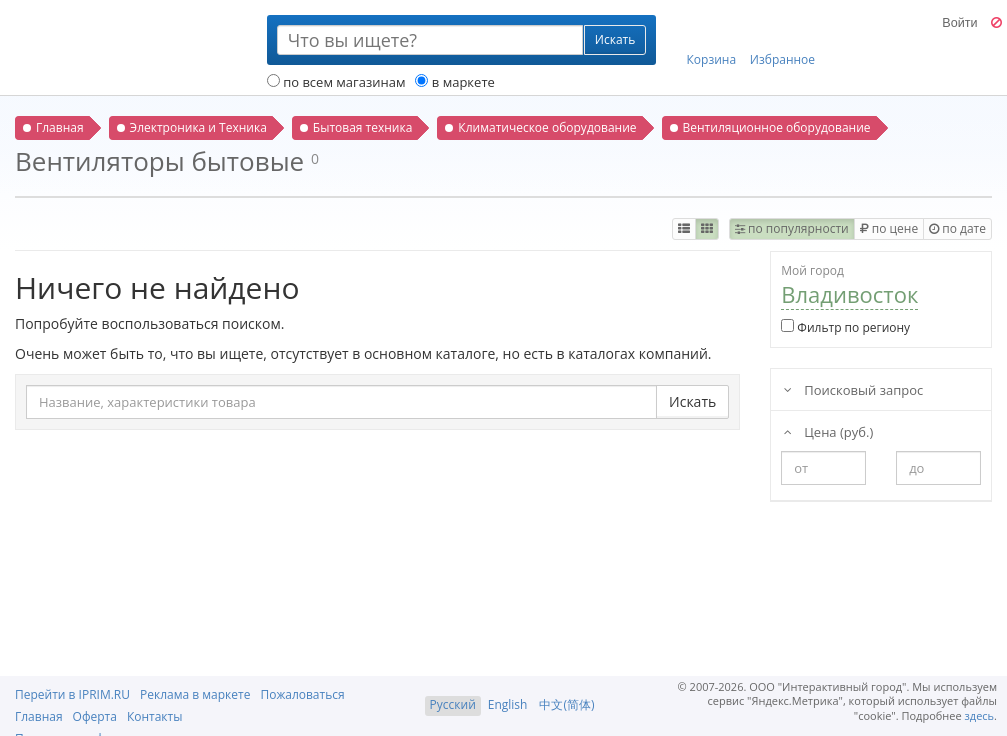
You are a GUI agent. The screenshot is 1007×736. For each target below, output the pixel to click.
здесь (980, 715)
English (508, 704)
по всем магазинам (336, 82)
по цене (889, 228)
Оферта (95, 716)
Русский (453, 704)
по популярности (792, 228)
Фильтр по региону (845, 327)
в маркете (454, 82)
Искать (692, 401)
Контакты (155, 716)
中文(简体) (566, 704)
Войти (959, 23)
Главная (39, 716)
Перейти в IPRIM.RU (72, 694)
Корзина (712, 41)
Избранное (782, 41)
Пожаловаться (302, 694)
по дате (957, 228)
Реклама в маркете (195, 694)
